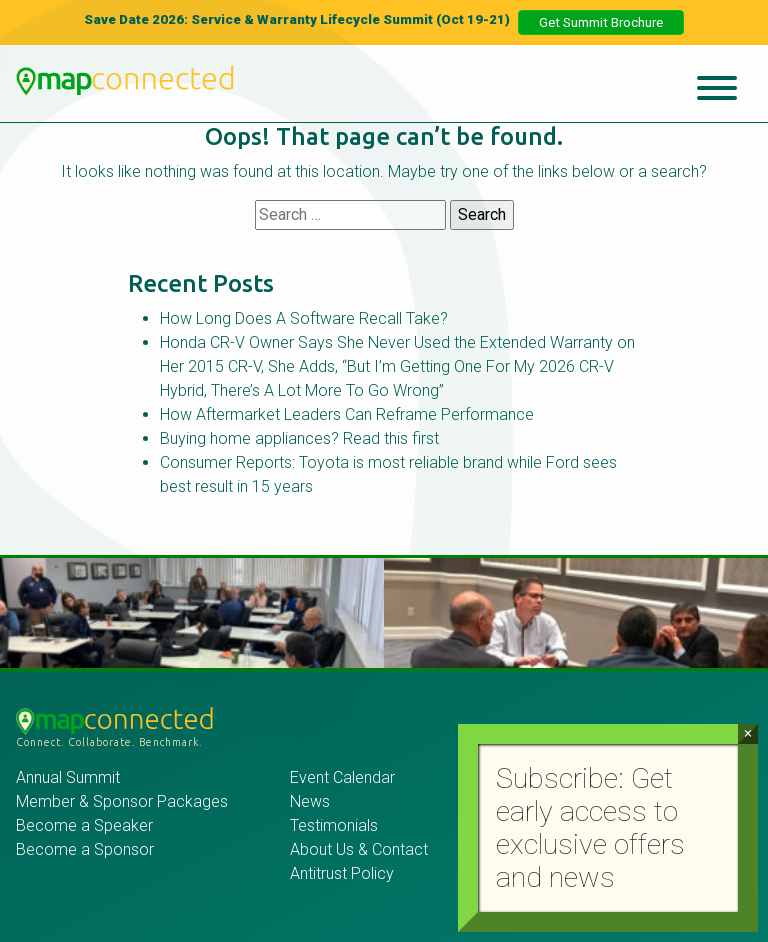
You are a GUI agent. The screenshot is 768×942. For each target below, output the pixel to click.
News (310, 801)
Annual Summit (68, 777)
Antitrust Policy (342, 873)
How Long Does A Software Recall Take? (304, 318)
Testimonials (334, 825)
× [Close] (747, 733)
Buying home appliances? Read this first (299, 438)
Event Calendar (342, 777)
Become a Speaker (84, 825)
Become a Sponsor (85, 849)
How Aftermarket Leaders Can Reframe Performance (347, 414)
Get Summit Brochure (601, 22)
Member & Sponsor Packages (124, 801)
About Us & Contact (359, 849)
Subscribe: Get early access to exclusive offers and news (590, 828)
